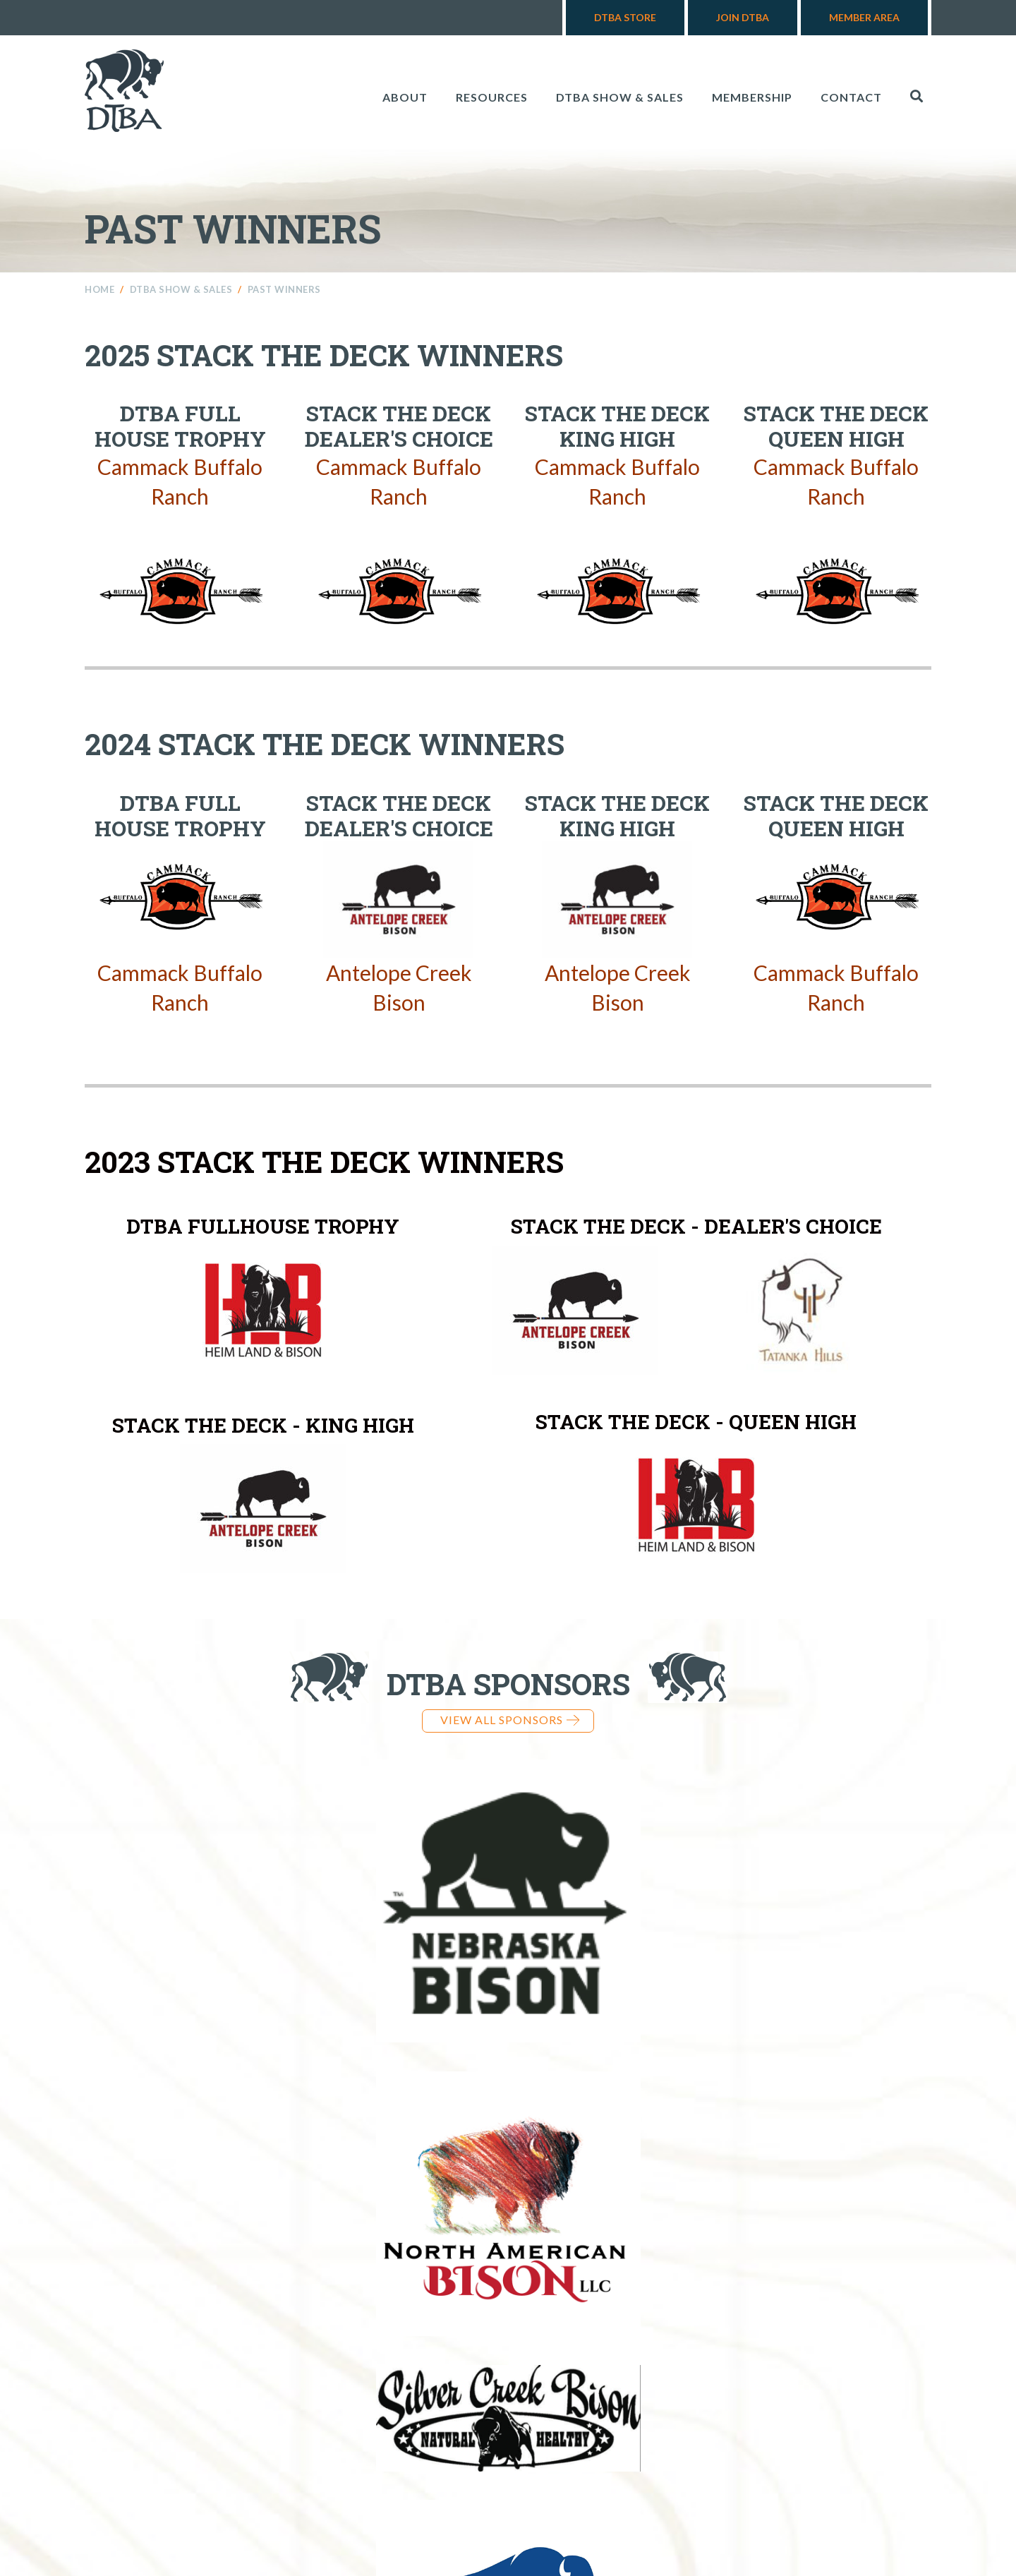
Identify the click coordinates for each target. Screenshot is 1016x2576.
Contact (851, 97)
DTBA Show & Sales (620, 97)
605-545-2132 (575, 2455)
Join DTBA (742, 17)
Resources (492, 97)
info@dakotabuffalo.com (743, 2455)
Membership (752, 97)
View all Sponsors (509, 1719)
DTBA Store (625, 17)
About (405, 97)
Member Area (864, 17)
